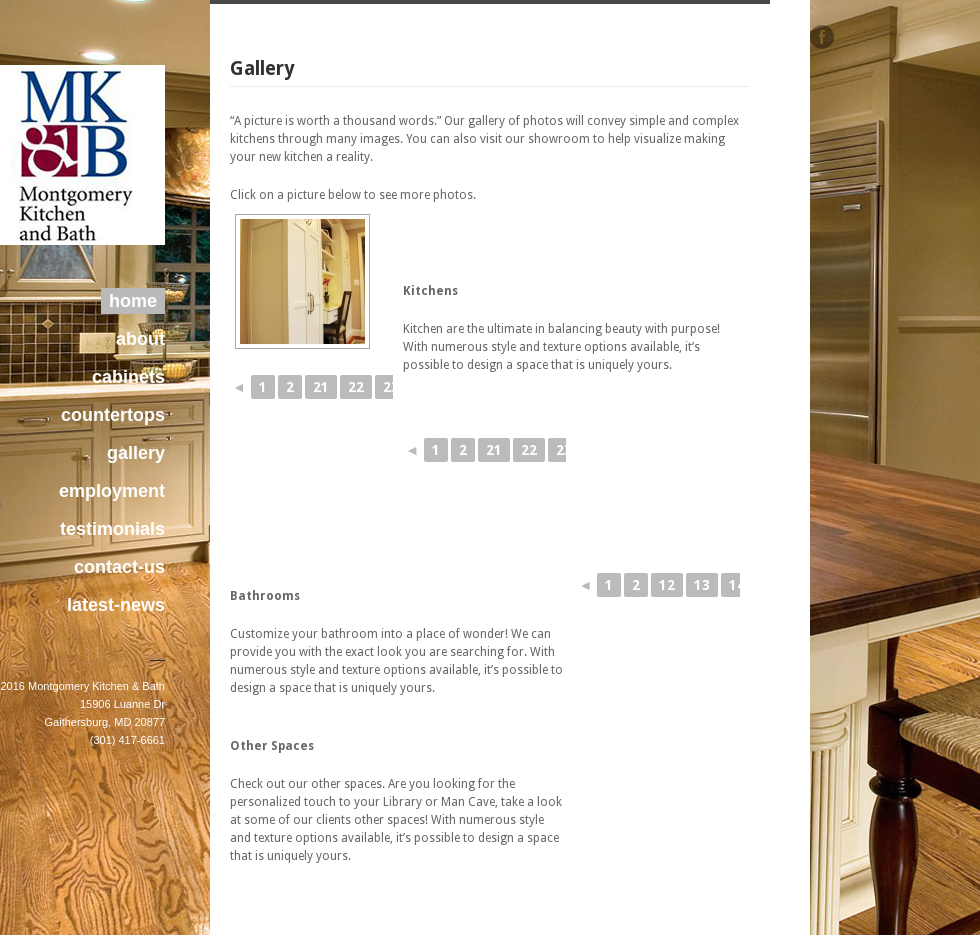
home (133, 301)
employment (112, 491)
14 (737, 585)
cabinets (128, 377)
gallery (136, 453)
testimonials (112, 529)
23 (391, 387)
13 (702, 585)
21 (321, 387)
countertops (113, 415)
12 (667, 585)
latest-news (116, 605)
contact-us (119, 567)
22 (356, 387)
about (140, 339)
